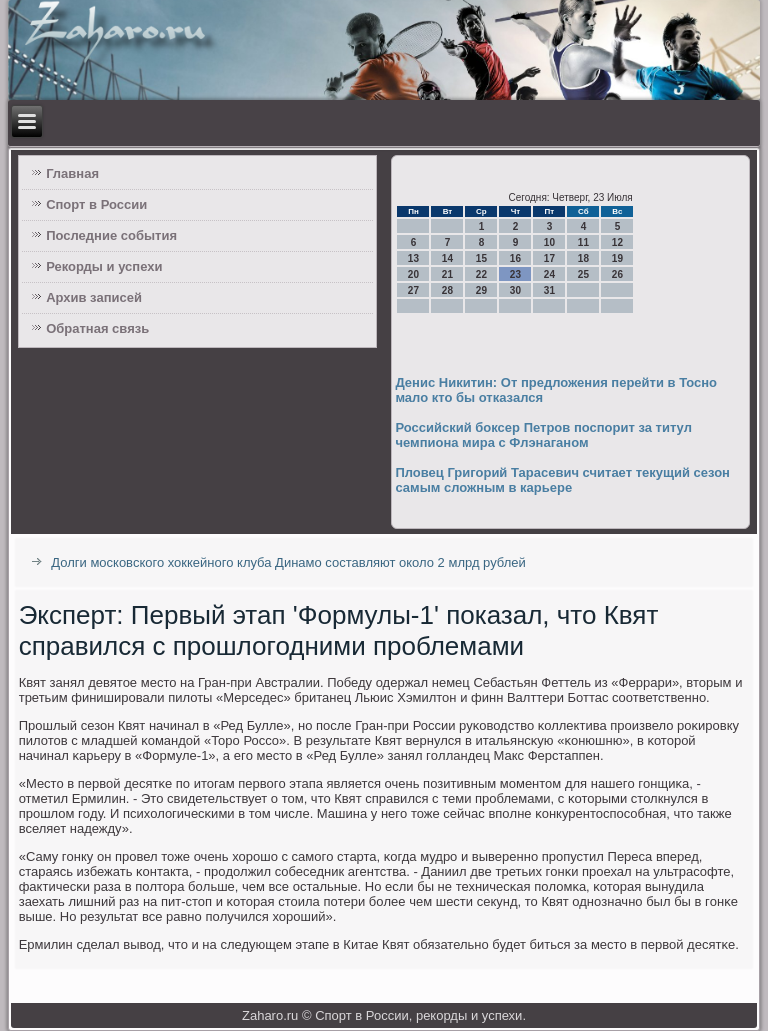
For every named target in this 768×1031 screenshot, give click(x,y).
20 (413, 274)
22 (481, 274)
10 (549, 242)
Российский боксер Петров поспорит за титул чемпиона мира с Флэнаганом (543, 435)
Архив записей (94, 297)
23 (515, 274)
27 (413, 290)
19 (617, 258)
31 (549, 290)
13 (413, 258)
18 (583, 258)
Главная (72, 173)
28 (447, 290)
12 (617, 242)
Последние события (111, 235)
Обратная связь (97, 328)
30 (515, 290)
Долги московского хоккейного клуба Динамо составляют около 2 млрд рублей (288, 562)
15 (481, 258)
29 (481, 290)
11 (583, 242)
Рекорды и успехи (104, 266)
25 (583, 274)
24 (549, 274)
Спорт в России (96, 204)
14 (447, 258)
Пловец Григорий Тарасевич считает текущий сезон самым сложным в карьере (562, 480)
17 (549, 258)
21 (447, 274)
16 (515, 258)
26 (617, 274)
